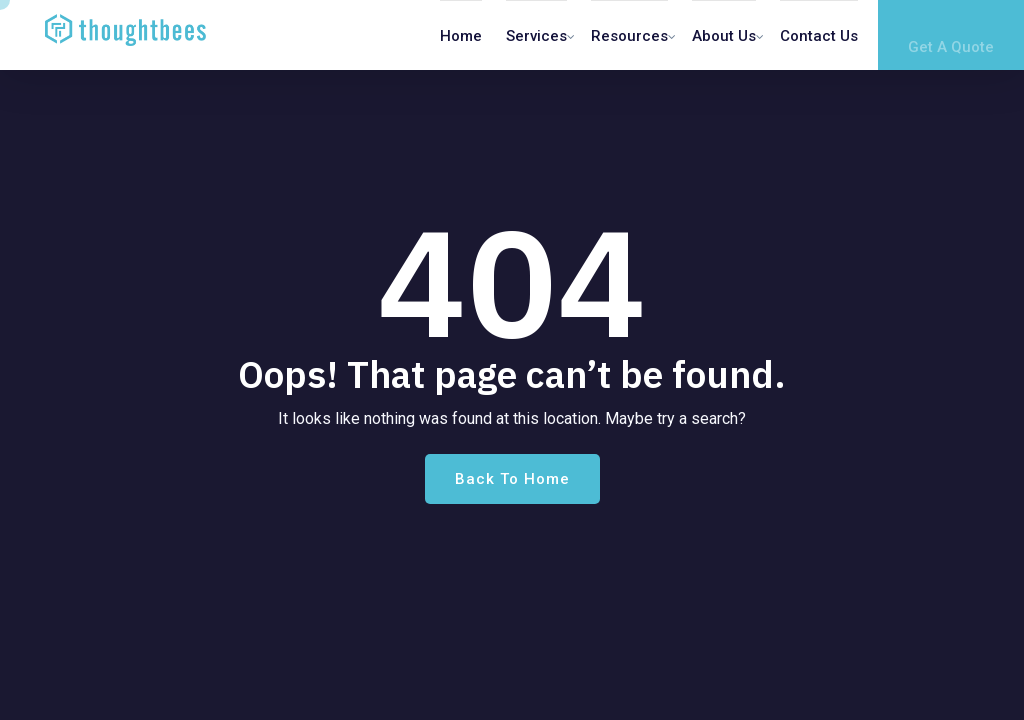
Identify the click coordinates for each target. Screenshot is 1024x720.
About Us (724, 36)
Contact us (819, 36)
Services (536, 36)
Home (461, 36)
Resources (629, 36)
